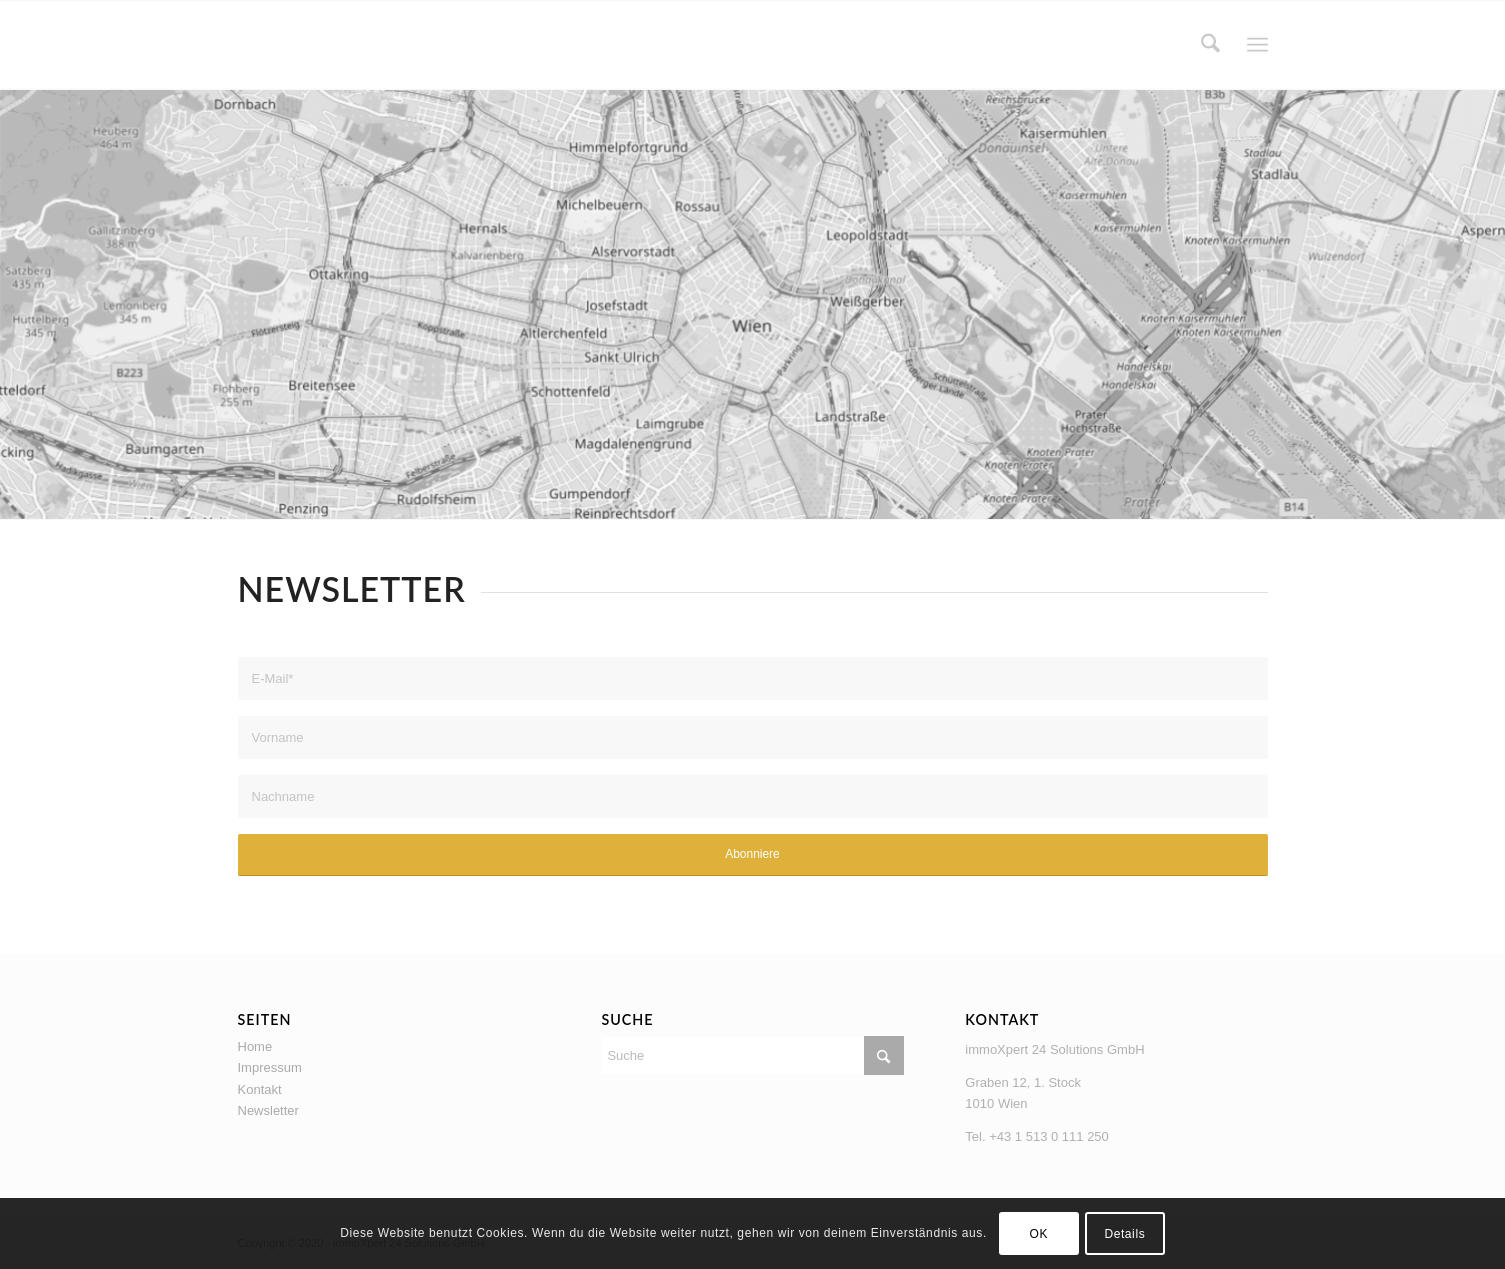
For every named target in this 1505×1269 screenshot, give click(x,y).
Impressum (270, 1067)
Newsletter (268, 1110)
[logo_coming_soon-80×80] (278, 45)
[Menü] (1257, 45)
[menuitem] (1210, 45)
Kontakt (260, 1089)
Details (1124, 1234)
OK (1039, 1234)
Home (255, 1046)
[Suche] (1210, 45)
